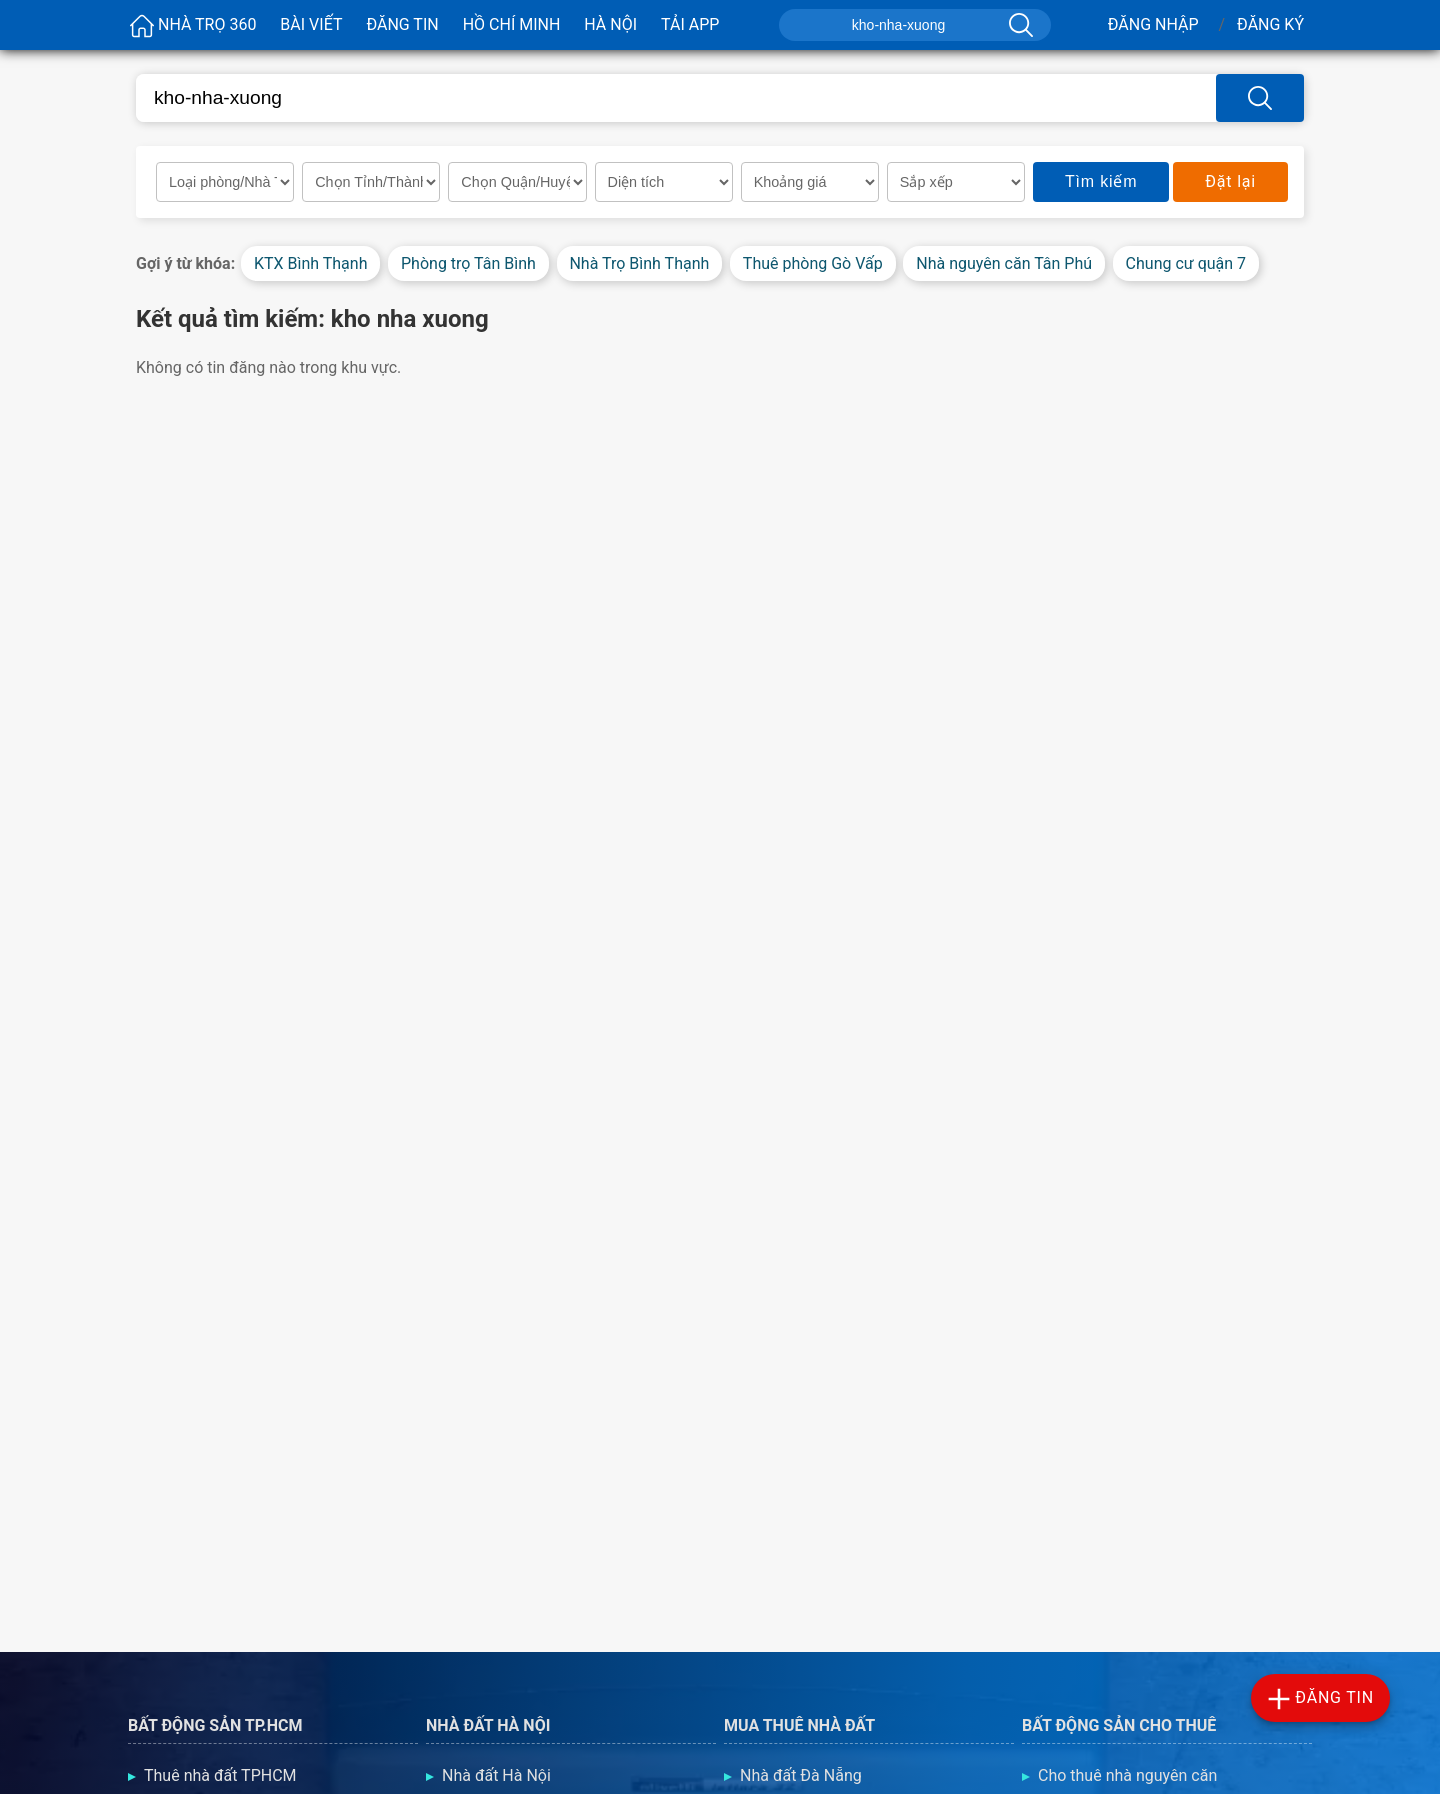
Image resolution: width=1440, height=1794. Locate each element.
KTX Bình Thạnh (311, 263)
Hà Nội (610, 24)
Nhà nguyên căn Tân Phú (1004, 263)
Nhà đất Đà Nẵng (801, 1775)
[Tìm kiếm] (1019, 25)
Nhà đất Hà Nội (496, 1775)
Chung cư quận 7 (1186, 263)
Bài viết (311, 24)
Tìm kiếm (1101, 181)
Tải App (690, 24)
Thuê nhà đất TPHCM (220, 1775)
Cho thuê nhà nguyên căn (1127, 1775)
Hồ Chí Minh (512, 24)
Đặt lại (1230, 181)
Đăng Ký (1270, 24)
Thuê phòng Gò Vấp (813, 263)
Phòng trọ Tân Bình (468, 263)
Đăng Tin (402, 24)
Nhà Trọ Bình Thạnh (639, 263)
